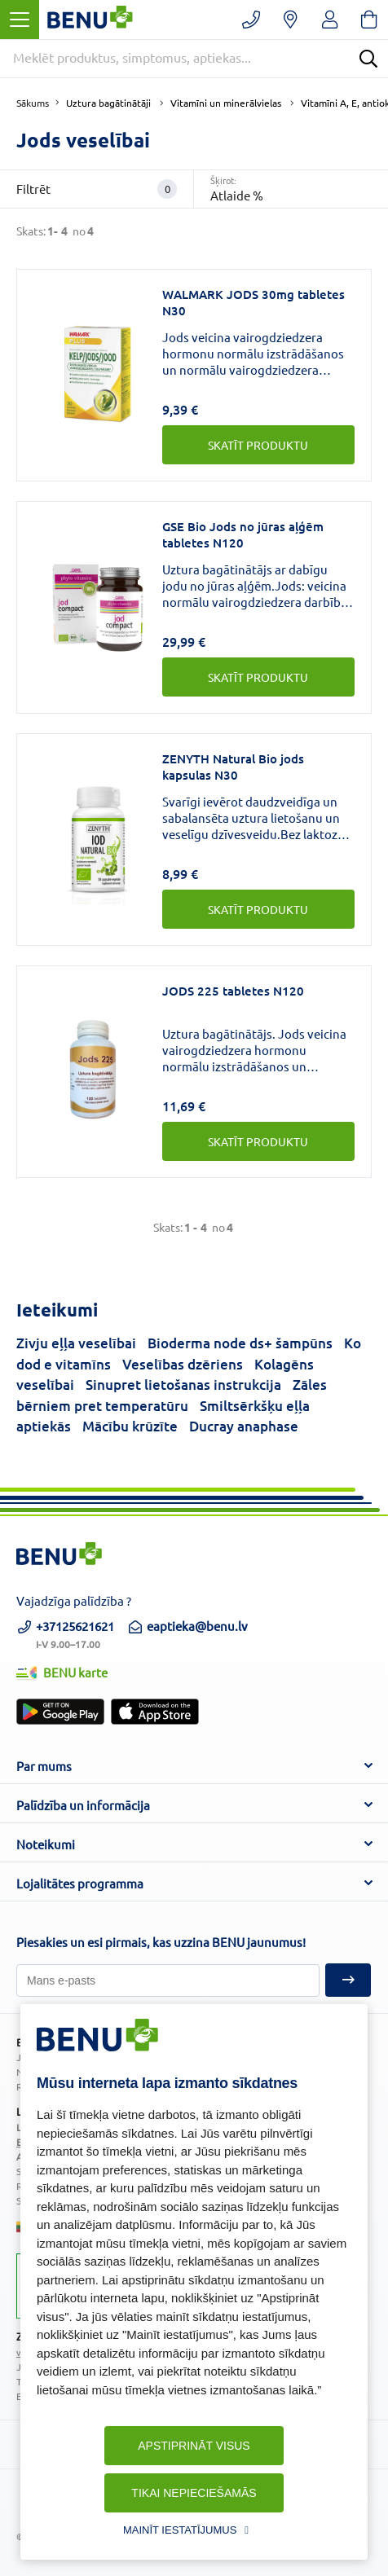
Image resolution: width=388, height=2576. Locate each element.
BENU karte (62, 1672)
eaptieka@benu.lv (187, 1626)
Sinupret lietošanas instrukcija (183, 1384)
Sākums (32, 102)
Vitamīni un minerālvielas (225, 102)
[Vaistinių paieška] (291, 20)
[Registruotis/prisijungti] (329, 20)
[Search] (368, 58)
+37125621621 (65, 1632)
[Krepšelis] (369, 20)
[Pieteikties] (168, 1980)
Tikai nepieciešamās (193, 2492)
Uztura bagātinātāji (108, 102)
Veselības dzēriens (182, 1364)
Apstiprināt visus (193, 2445)
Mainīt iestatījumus (179, 2530)
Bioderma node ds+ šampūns (240, 1343)
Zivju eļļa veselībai (76, 1343)
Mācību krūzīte (130, 1426)
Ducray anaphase (243, 1426)
